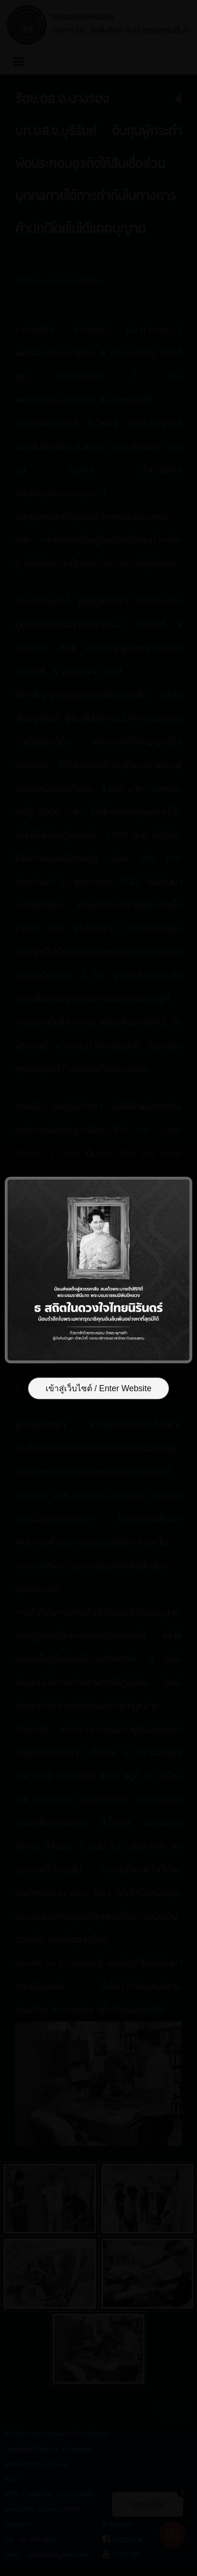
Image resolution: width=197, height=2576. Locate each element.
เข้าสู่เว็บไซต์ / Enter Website (98, 1388)
